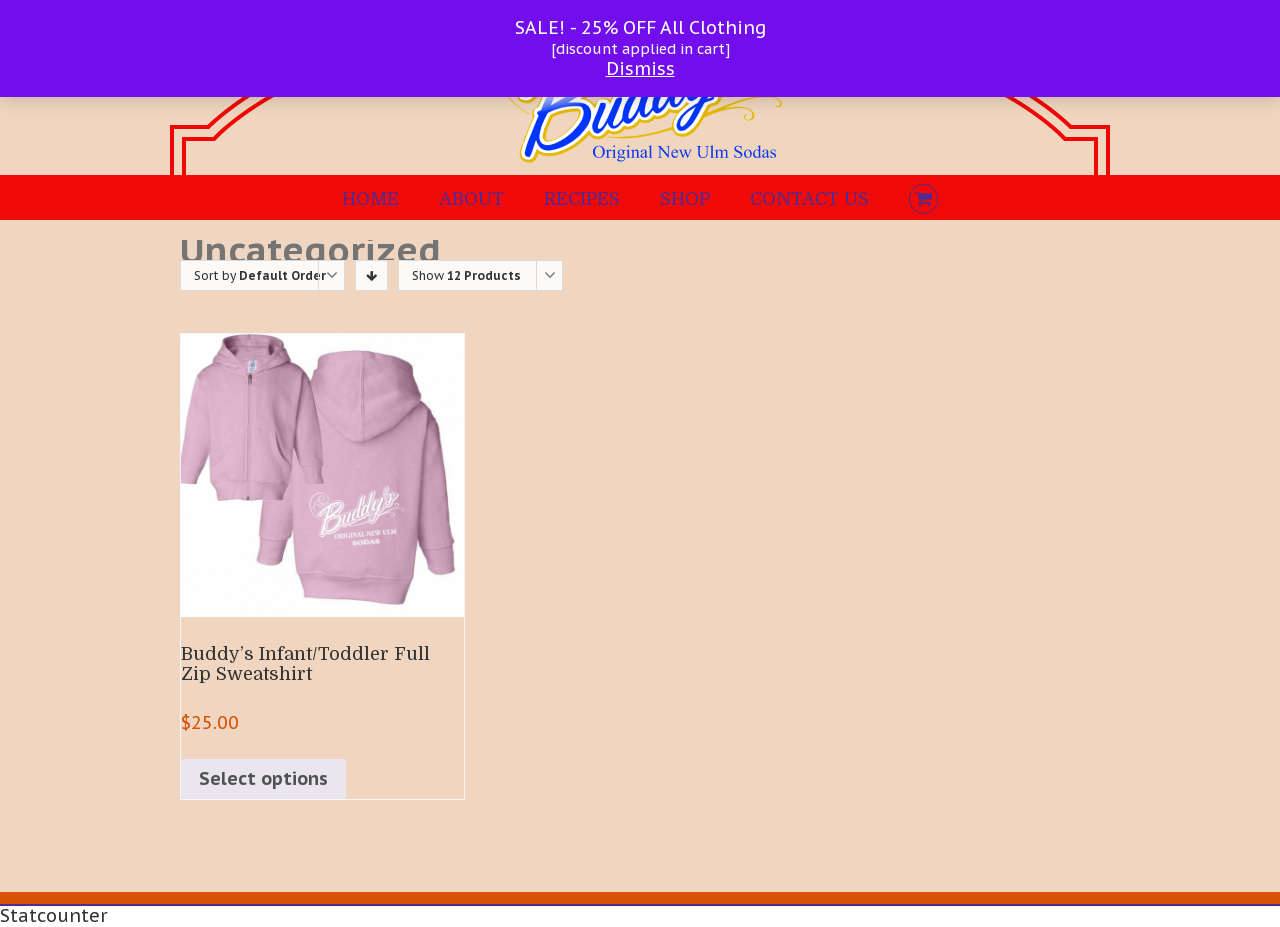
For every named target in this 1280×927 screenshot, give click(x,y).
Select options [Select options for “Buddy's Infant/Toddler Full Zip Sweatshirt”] (263, 778)
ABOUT (471, 199)
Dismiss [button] (640, 68)
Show (466, 275)
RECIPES (582, 199)
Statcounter (53, 915)
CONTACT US (809, 199)
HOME (370, 199)
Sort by (260, 275)
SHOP (685, 199)
